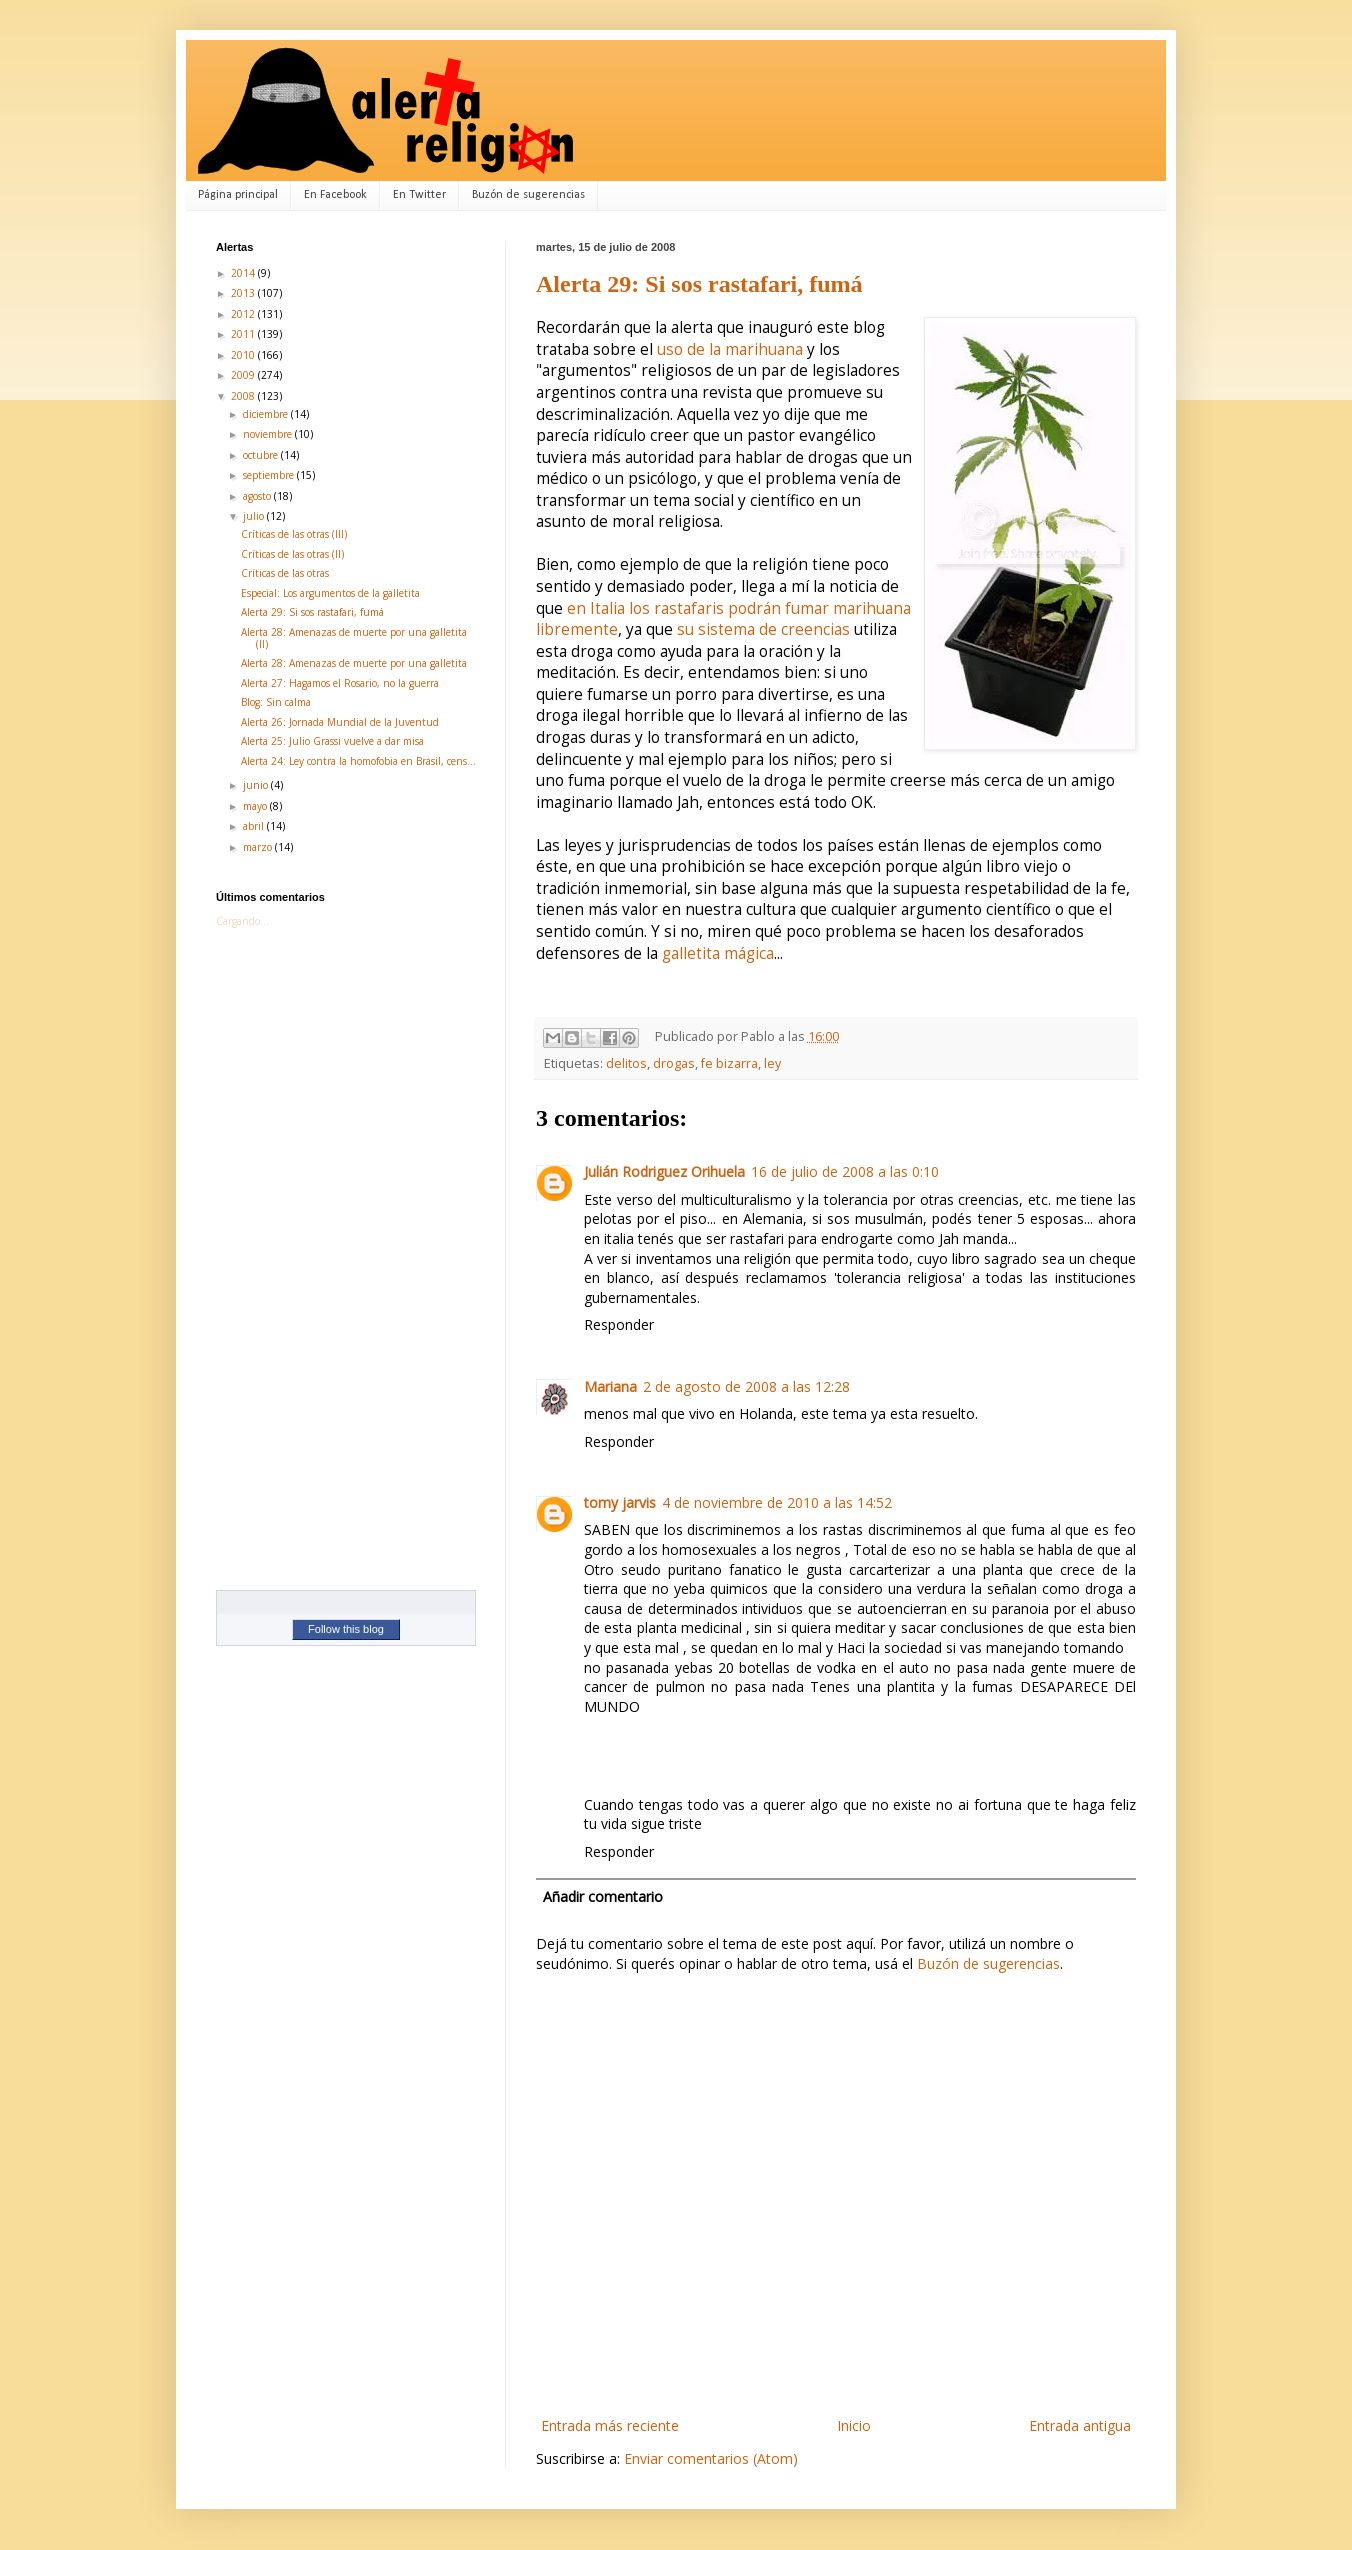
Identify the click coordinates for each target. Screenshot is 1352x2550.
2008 (244, 396)
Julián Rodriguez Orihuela (664, 1171)
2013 (244, 293)
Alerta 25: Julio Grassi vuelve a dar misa (332, 741)
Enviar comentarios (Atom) (711, 2458)
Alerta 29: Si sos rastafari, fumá (699, 284)
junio (257, 785)
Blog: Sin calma (276, 702)
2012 (244, 314)
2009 (244, 375)
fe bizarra (729, 1063)
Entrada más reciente (610, 2425)
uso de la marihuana (730, 349)
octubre (262, 455)
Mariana (610, 1386)
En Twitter (419, 195)
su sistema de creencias (763, 629)
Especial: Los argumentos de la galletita (330, 593)
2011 (244, 334)
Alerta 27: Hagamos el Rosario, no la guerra (340, 683)
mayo (256, 806)
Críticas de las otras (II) (292, 554)
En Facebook (335, 195)
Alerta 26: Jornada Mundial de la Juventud (340, 722)
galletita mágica (718, 953)
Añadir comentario (603, 1896)
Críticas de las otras (285, 573)
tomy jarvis (620, 1502)
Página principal (238, 195)
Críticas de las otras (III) (294, 534)
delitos (626, 1063)
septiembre (270, 475)
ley (772, 1063)
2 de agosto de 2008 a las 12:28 (746, 1386)
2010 (244, 355)
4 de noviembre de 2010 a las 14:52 (777, 1502)
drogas (674, 1063)
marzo (259, 847)
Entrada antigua (1080, 2425)
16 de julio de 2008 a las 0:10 (845, 1171)
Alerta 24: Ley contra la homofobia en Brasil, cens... (358, 761)
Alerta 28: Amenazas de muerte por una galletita (354, 663)
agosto (258, 496)
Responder (619, 1324)
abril (255, 826)
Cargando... (242, 921)
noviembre (269, 434)
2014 (244, 273)
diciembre (267, 414)
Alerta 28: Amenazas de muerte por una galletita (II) (354, 638)
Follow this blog (346, 1629)
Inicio (854, 2425)
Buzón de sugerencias (528, 195)
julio (255, 516)
